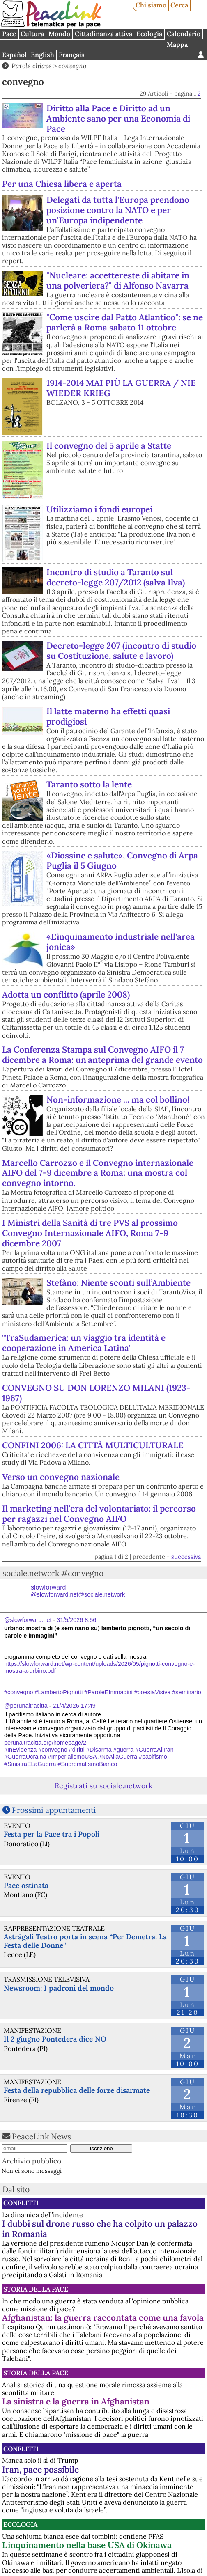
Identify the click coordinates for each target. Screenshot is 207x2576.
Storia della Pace (35, 2289)
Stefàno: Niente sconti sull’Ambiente (118, 1282)
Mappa (177, 44)
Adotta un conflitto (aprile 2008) (66, 994)
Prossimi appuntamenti (54, 1810)
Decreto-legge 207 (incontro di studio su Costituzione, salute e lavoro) (121, 650)
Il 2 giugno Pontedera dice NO (55, 2039)
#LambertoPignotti (58, 1692)
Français (72, 54)
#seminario (186, 1692)
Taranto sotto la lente (89, 784)
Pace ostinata (26, 1885)
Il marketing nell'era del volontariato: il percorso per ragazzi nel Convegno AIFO (99, 1513)
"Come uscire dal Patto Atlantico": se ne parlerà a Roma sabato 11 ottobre (124, 322)
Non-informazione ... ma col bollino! (117, 1099)
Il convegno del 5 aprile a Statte (108, 445)
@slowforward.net (27, 1620)
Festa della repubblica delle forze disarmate (77, 2090)
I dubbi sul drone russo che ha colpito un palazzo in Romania (100, 2228)
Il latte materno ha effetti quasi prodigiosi (108, 716)
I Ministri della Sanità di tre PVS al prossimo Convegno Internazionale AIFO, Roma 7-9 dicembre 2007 (90, 1233)
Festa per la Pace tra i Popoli (51, 1834)
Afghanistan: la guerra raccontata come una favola (103, 2317)
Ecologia (149, 34)
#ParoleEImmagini (108, 1692)
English (42, 54)
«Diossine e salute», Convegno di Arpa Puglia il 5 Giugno (122, 860)
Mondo (59, 34)
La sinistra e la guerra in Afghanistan (76, 2401)
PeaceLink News (41, 2136)
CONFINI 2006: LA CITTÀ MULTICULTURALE (93, 1445)
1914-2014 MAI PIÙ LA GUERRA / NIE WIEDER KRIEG (121, 388)
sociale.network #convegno (53, 1573)
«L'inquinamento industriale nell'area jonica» (120, 941)
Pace (9, 34)
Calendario (183, 34)
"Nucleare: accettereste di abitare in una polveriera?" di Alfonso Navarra (117, 280)
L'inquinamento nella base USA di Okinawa (87, 2545)
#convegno (18, 1692)
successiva (186, 1556)
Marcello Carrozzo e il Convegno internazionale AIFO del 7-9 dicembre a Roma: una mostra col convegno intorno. (97, 1173)
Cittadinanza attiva (103, 34)
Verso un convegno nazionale (61, 1476)
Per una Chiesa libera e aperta (62, 183)
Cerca (179, 5)
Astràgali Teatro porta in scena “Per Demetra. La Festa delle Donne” (85, 1941)
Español (14, 54)
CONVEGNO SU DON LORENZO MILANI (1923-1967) (96, 1393)
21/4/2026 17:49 (74, 1705)
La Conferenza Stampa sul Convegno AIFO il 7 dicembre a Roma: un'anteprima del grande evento (102, 1054)
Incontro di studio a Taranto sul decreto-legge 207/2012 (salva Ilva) (115, 577)
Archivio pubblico (31, 2160)
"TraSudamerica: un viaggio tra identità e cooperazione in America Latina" (84, 1342)
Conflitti (21, 2203)
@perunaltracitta (26, 1705)
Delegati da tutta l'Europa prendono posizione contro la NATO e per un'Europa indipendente (117, 210)
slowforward (78, 1591)
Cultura (32, 34)
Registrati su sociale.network (103, 1785)
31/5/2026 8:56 (76, 1620)
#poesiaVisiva (152, 1692)
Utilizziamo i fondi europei (99, 509)
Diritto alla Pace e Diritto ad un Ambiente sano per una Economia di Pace (118, 118)
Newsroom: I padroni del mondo (59, 1988)
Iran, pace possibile (40, 2469)
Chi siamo (151, 5)
